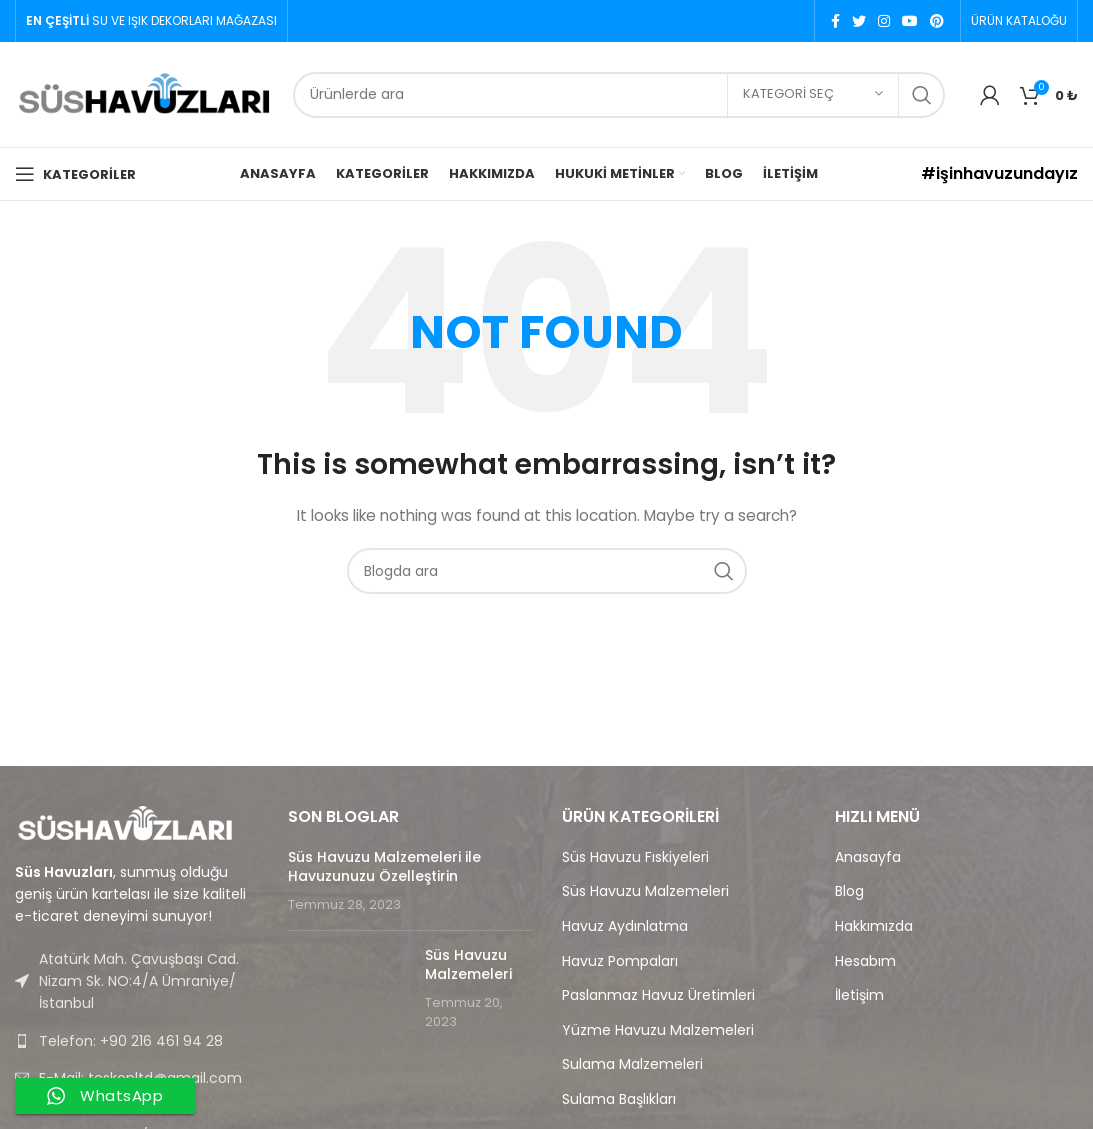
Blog (849, 891)
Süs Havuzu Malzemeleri (468, 965)
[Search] (619, 95)
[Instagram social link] (884, 21)
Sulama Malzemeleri (632, 1064)
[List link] (136, 1041)
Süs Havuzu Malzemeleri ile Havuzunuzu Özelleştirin (384, 867)
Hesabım (865, 961)
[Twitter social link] (859, 21)
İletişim (859, 995)
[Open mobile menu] (75, 174)
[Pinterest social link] (937, 21)
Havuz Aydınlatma (625, 926)
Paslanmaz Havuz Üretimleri (658, 995)
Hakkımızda (874, 926)
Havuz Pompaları (620, 961)
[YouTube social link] (910, 21)
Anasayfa (868, 857)
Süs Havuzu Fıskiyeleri (635, 857)
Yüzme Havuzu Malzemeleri (658, 1030)
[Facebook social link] (835, 21)
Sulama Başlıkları (619, 1099)
